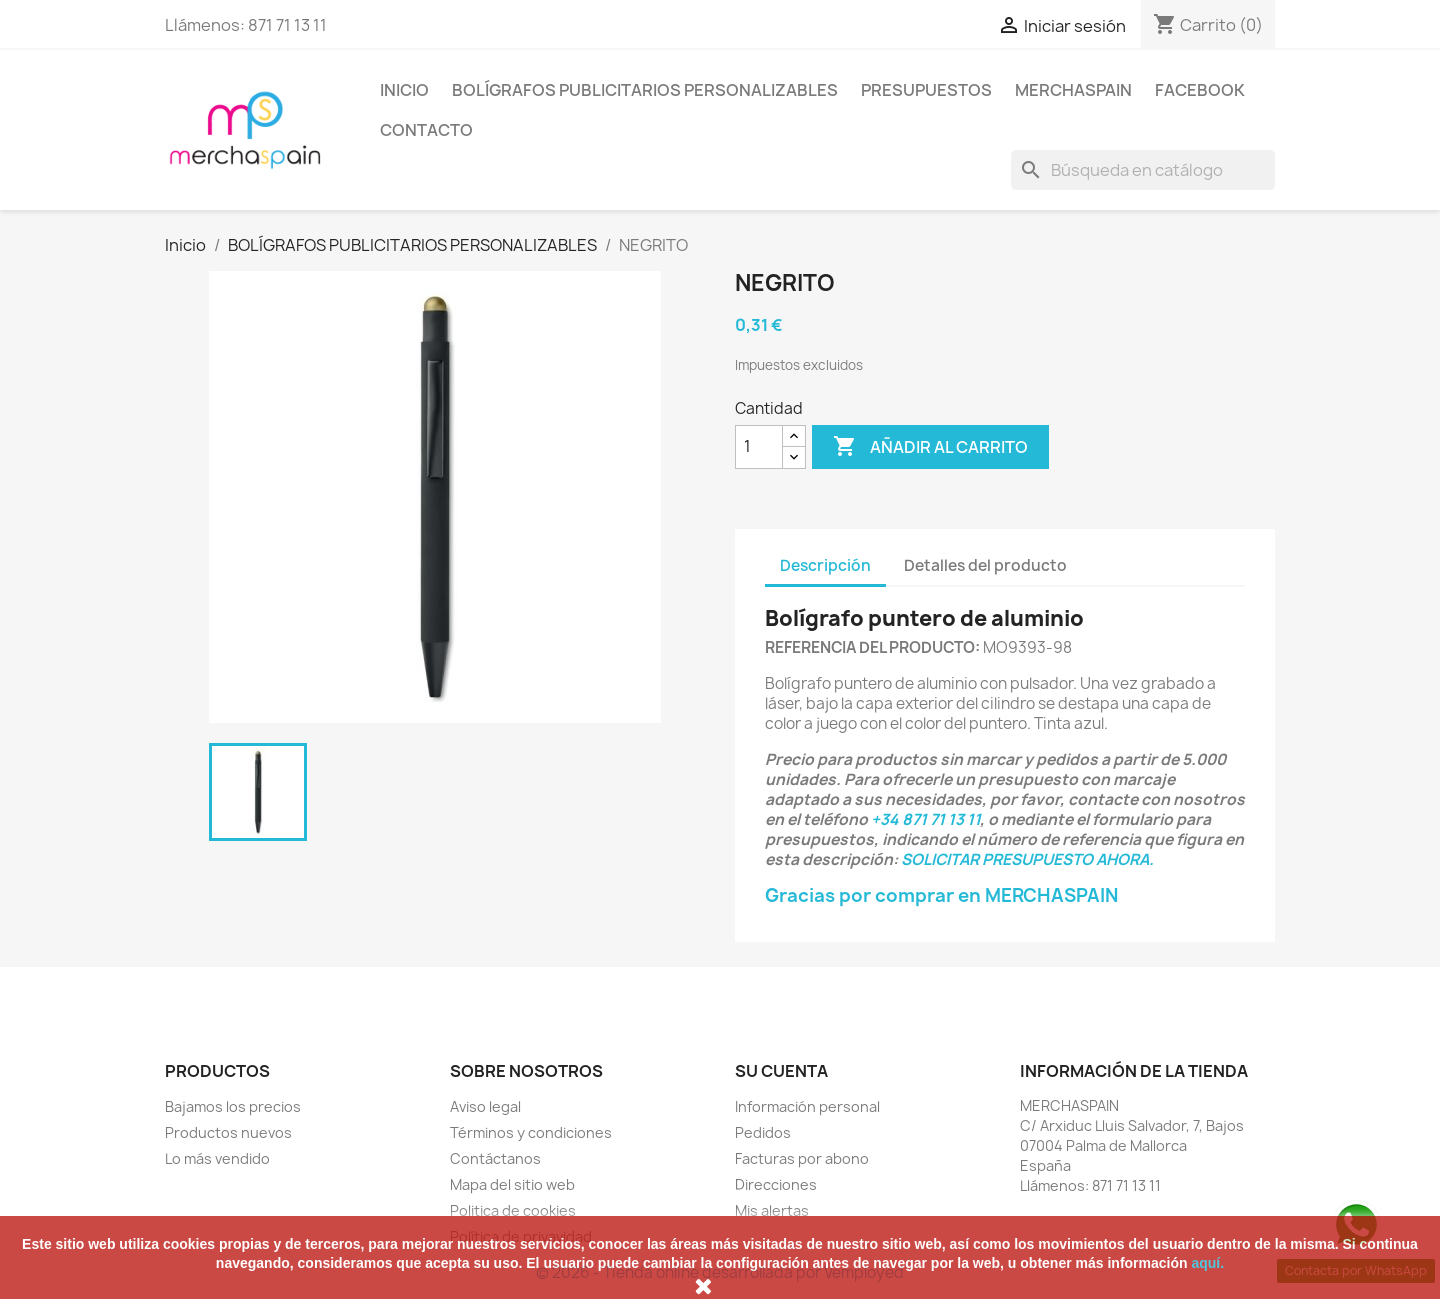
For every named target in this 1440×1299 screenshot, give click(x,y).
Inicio (404, 90)
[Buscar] (1143, 170)
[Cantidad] (759, 447)
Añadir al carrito (930, 447)
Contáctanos (495, 1158)
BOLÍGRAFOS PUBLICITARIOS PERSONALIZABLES (645, 90)
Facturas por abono (802, 1158)
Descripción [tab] (825, 565)
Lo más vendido (217, 1158)
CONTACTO (426, 130)
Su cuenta (781, 1071)
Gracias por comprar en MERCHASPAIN (941, 895)
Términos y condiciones (531, 1132)
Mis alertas (772, 1210)
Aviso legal (485, 1106)
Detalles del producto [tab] (985, 565)
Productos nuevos (228, 1132)
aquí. (1207, 1263)
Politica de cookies (513, 1210)
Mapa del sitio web (512, 1184)
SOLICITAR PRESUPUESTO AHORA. (1027, 859)
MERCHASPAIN (1073, 90)
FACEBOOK (1200, 90)
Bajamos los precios (233, 1106)
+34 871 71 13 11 (925, 819)
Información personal (807, 1106)
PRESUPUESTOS (926, 90)
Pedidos (763, 1132)
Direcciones (776, 1184)
